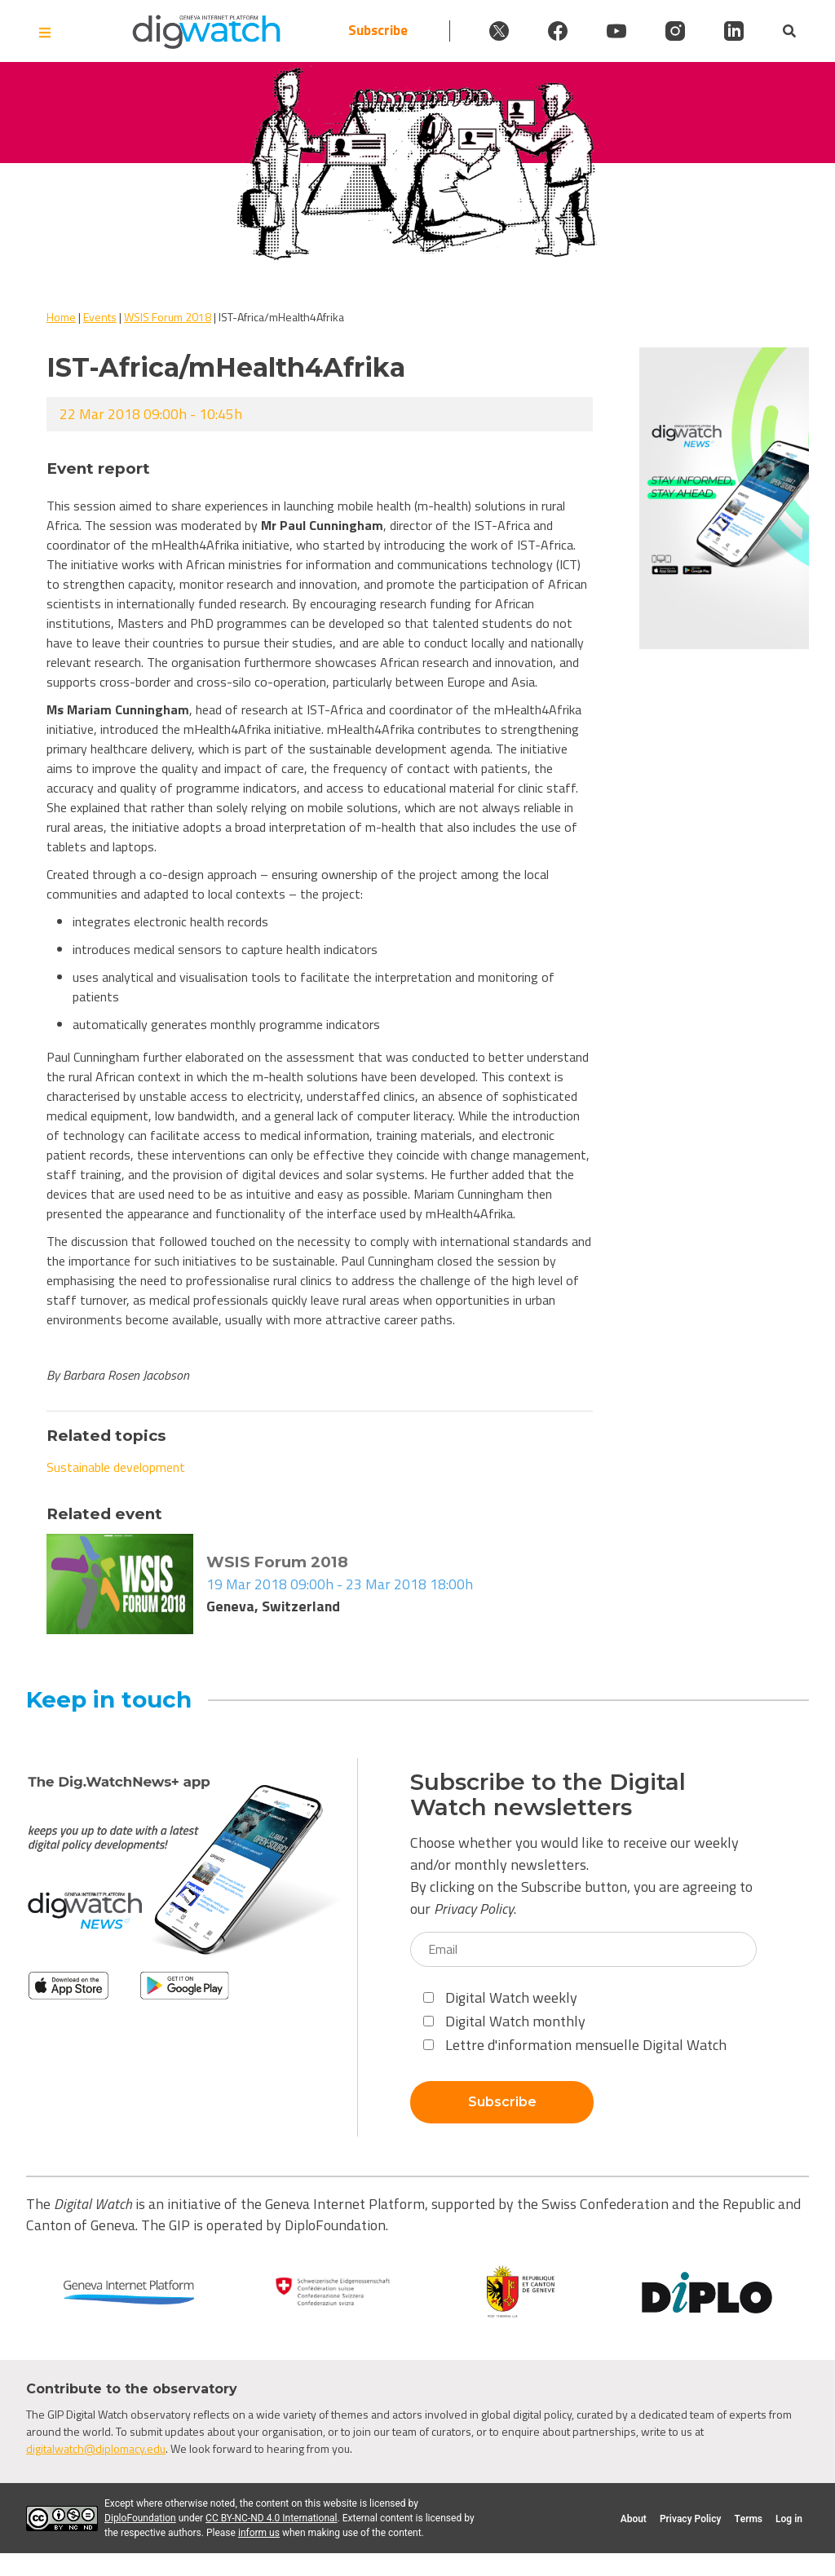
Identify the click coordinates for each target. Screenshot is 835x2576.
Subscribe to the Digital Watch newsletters (548, 1795)
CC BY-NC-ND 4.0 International (271, 2518)
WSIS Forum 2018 (167, 316)
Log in (788, 2519)
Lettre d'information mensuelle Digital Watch (575, 2045)
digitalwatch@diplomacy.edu (96, 2448)
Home (61, 316)
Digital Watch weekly (500, 1997)
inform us (259, 2532)
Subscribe (378, 30)
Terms (748, 2519)
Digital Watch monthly (504, 2021)
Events (100, 316)
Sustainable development (115, 1467)
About (634, 2519)
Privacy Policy (474, 1909)
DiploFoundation (140, 2518)
